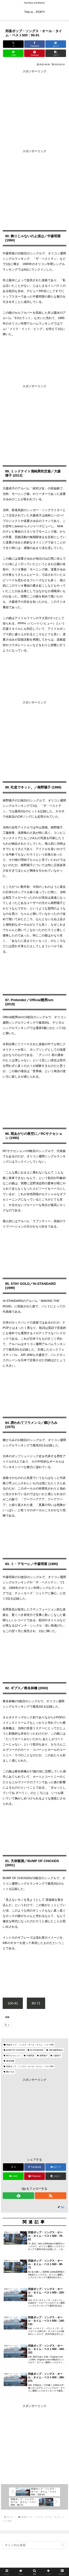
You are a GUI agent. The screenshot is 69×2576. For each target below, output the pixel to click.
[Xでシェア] (13, 44)
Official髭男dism (54, 2050)
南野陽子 (42, 2055)
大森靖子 (55, 2055)
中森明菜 (29, 2055)
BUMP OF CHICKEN (14, 2050)
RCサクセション (12, 2055)
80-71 (36, 2003)
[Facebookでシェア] (34, 44)
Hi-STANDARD (36, 2050)
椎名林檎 (9, 2061)
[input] (34, 2545)
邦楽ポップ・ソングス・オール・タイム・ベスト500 (29, 2045)
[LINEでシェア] (13, 53)
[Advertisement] (34, 108)
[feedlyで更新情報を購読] (18, 2195)
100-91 (13, 2003)
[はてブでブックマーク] (55, 44)
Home (34, 2565)
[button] (55, 53)
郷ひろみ (9, 2072)
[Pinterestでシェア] (34, 53)
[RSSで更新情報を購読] (50, 2195)
